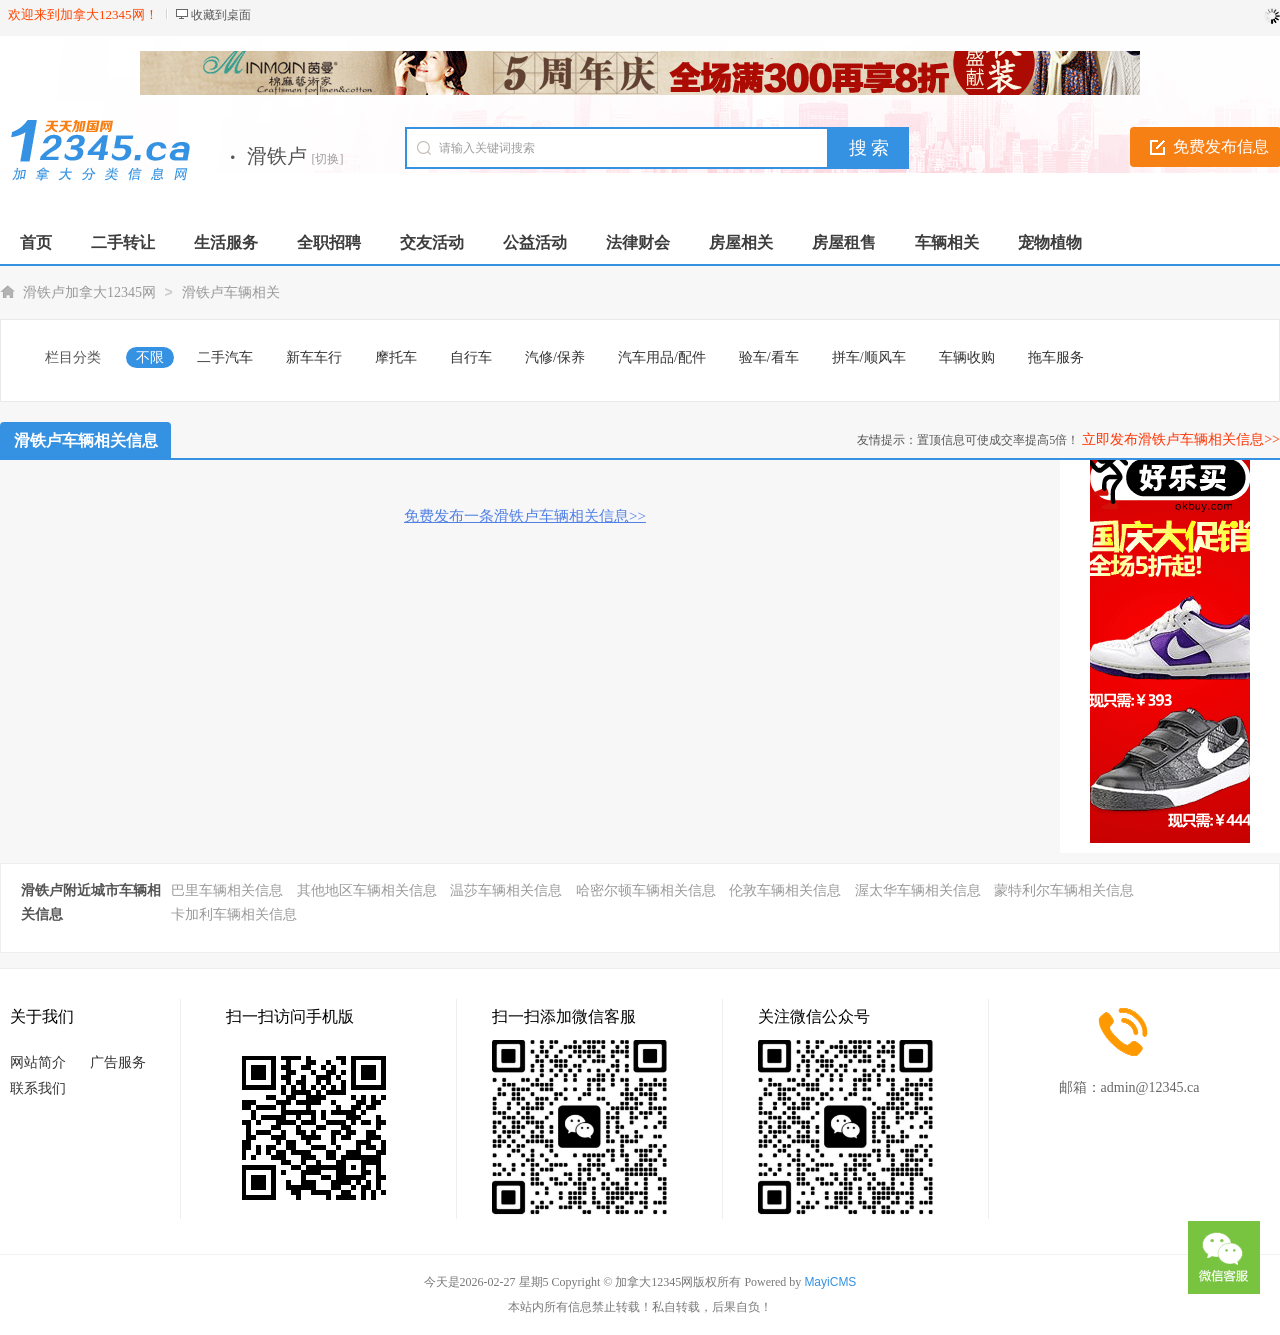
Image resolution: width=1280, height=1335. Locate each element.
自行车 (471, 357)
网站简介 (38, 1062)
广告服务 (118, 1062)
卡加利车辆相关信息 (234, 914)
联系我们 (38, 1088)
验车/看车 (769, 357)
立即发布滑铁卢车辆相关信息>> (1181, 439)
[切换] (328, 159)
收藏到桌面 (221, 15)
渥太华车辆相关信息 (918, 890)
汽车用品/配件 (662, 357)
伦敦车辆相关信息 (785, 890)
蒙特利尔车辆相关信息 (1064, 890)
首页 (36, 242)
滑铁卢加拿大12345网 (89, 292)
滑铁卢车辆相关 (231, 292)
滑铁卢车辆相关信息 (86, 440)
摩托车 (396, 357)
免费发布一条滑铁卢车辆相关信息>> (525, 516)
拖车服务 (1056, 357)
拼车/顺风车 (869, 357)
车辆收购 (967, 357)
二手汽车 (225, 357)
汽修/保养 (555, 357)
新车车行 (314, 357)
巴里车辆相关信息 (227, 890)
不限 (150, 357)
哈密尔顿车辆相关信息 (646, 890)
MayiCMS (830, 1282)
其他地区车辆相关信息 (367, 890)
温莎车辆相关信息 (506, 890)
